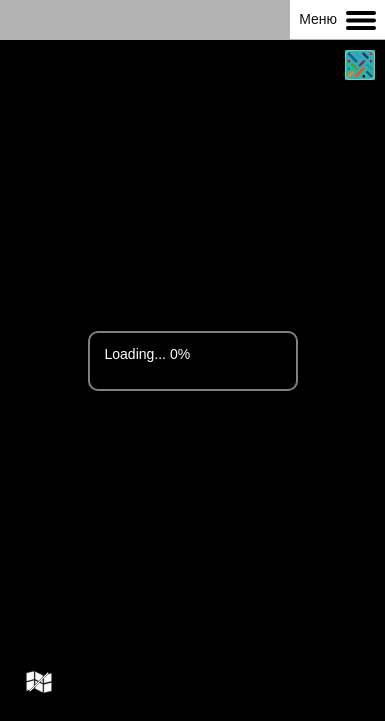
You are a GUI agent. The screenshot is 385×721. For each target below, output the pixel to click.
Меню (337, 20)
